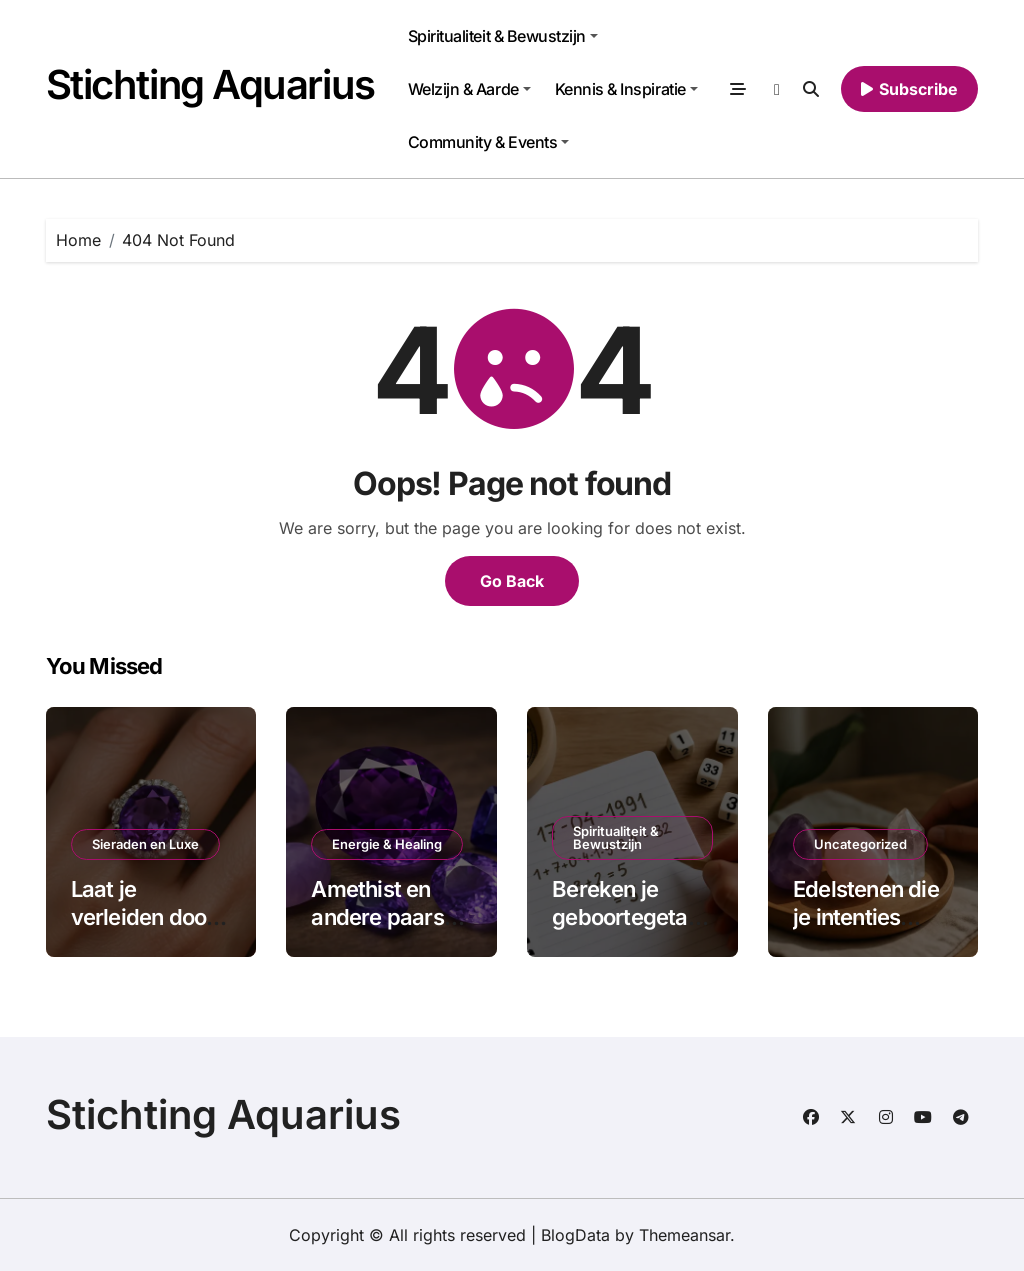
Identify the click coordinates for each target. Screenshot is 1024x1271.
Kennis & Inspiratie (626, 89)
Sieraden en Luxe (145, 844)
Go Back (512, 581)
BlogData (575, 1235)
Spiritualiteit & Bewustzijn (503, 36)
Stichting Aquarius (210, 84)
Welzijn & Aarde (469, 89)
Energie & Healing (387, 844)
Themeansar (684, 1235)
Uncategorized (860, 844)
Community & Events (488, 142)
